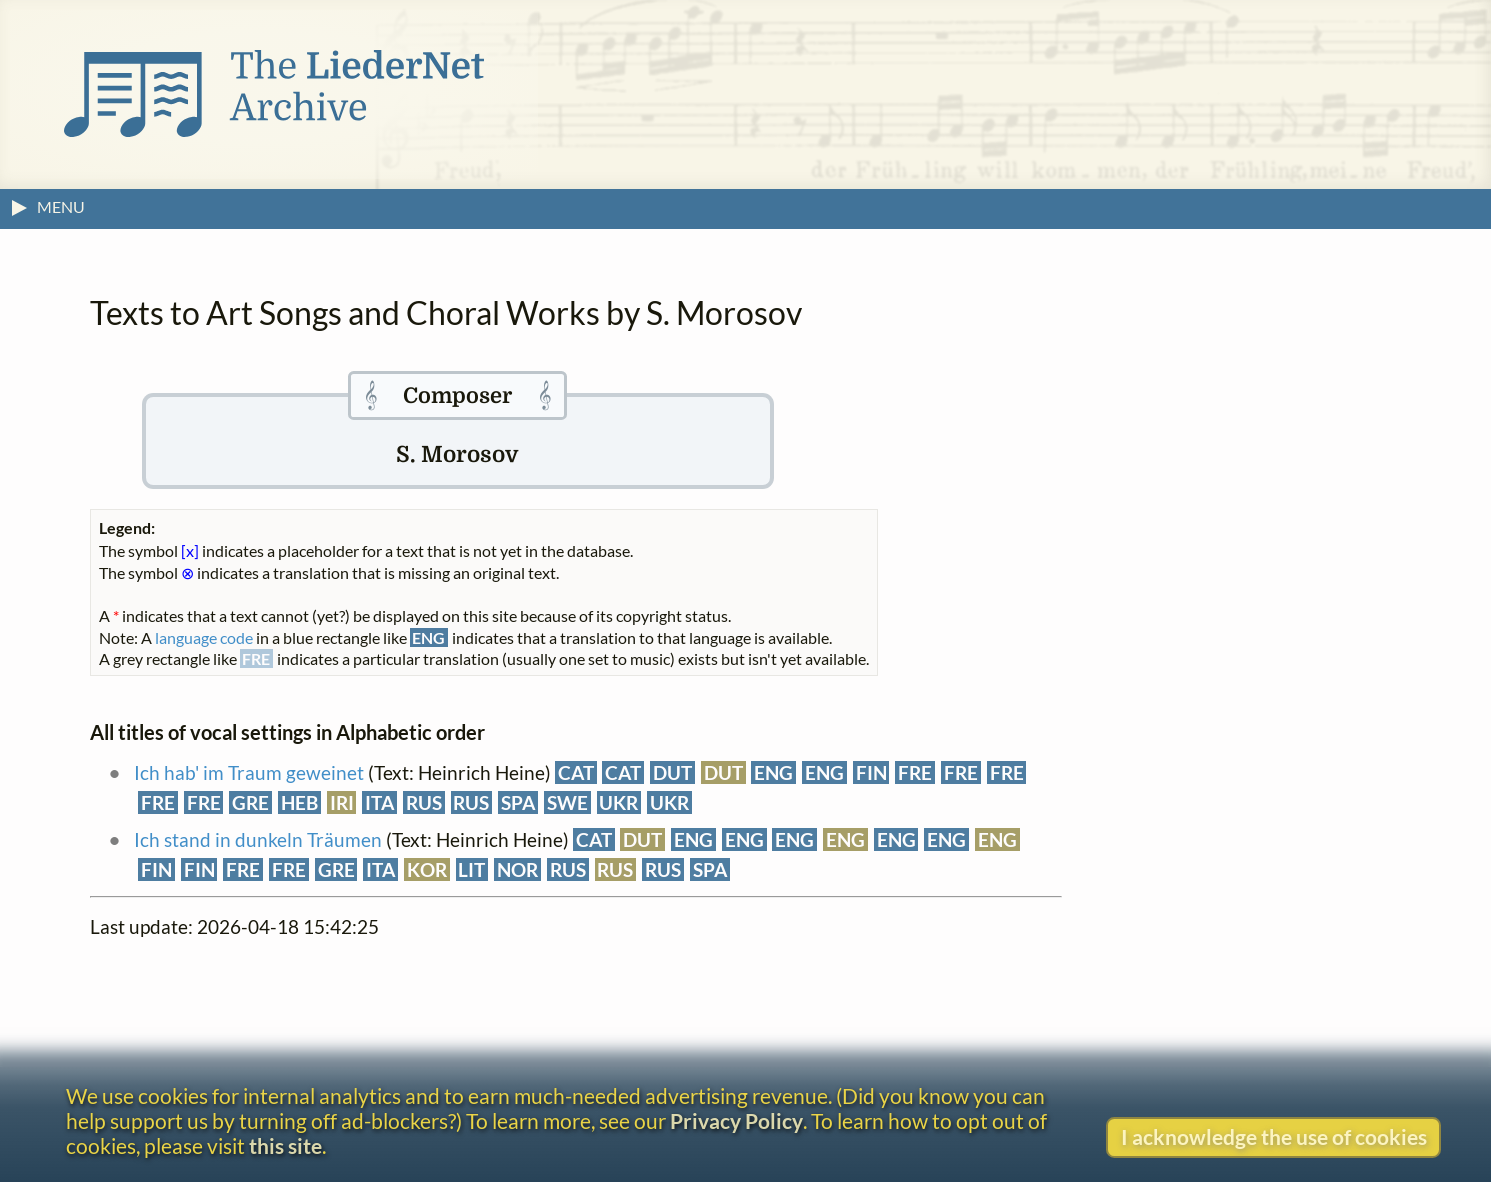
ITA (379, 802)
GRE (250, 802)
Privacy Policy (736, 1120)
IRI (342, 802)
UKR (618, 802)
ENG (773, 772)
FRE (915, 772)
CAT (576, 772)
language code (204, 637)
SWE (567, 802)
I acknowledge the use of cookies (1274, 1136)
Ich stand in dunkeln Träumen (258, 839)
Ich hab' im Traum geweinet (249, 772)
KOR (427, 869)
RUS (424, 802)
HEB (299, 802)
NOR (517, 869)
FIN (871, 772)
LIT (471, 869)
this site (285, 1145)
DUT (672, 772)
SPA (518, 802)
